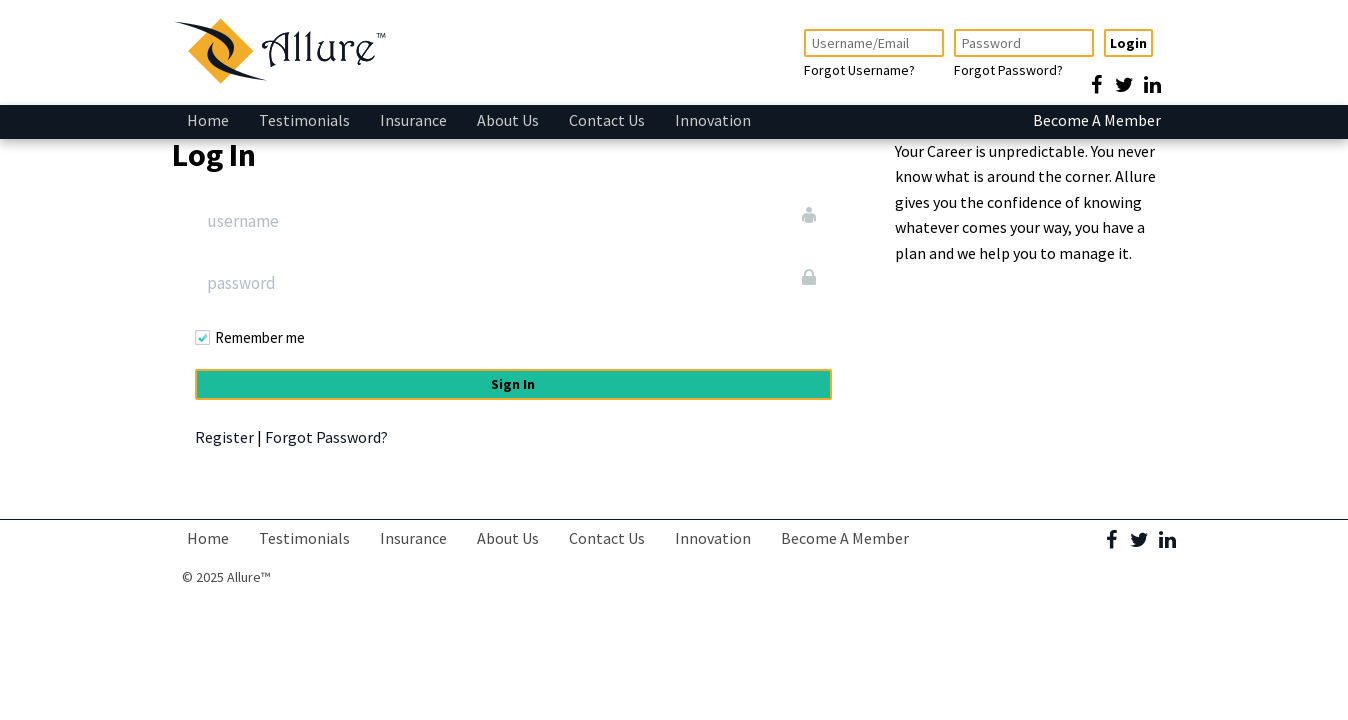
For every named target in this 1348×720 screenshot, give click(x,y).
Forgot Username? (859, 70)
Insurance (413, 120)
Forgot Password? (1008, 70)
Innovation (713, 120)
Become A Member (1097, 120)
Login (1128, 43)
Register (224, 437)
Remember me (260, 337)
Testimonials (304, 120)
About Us (508, 120)
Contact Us (607, 120)
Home (208, 120)
